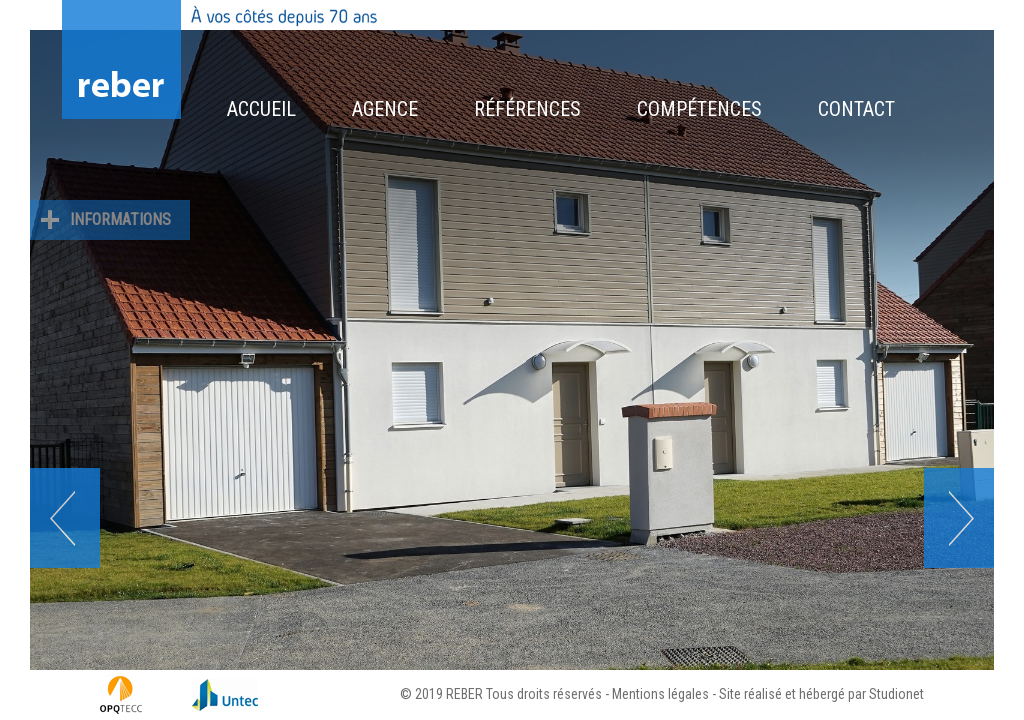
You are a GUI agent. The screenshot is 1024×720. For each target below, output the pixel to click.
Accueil (261, 109)
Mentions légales (660, 694)
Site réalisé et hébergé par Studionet (821, 694)
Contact (856, 109)
